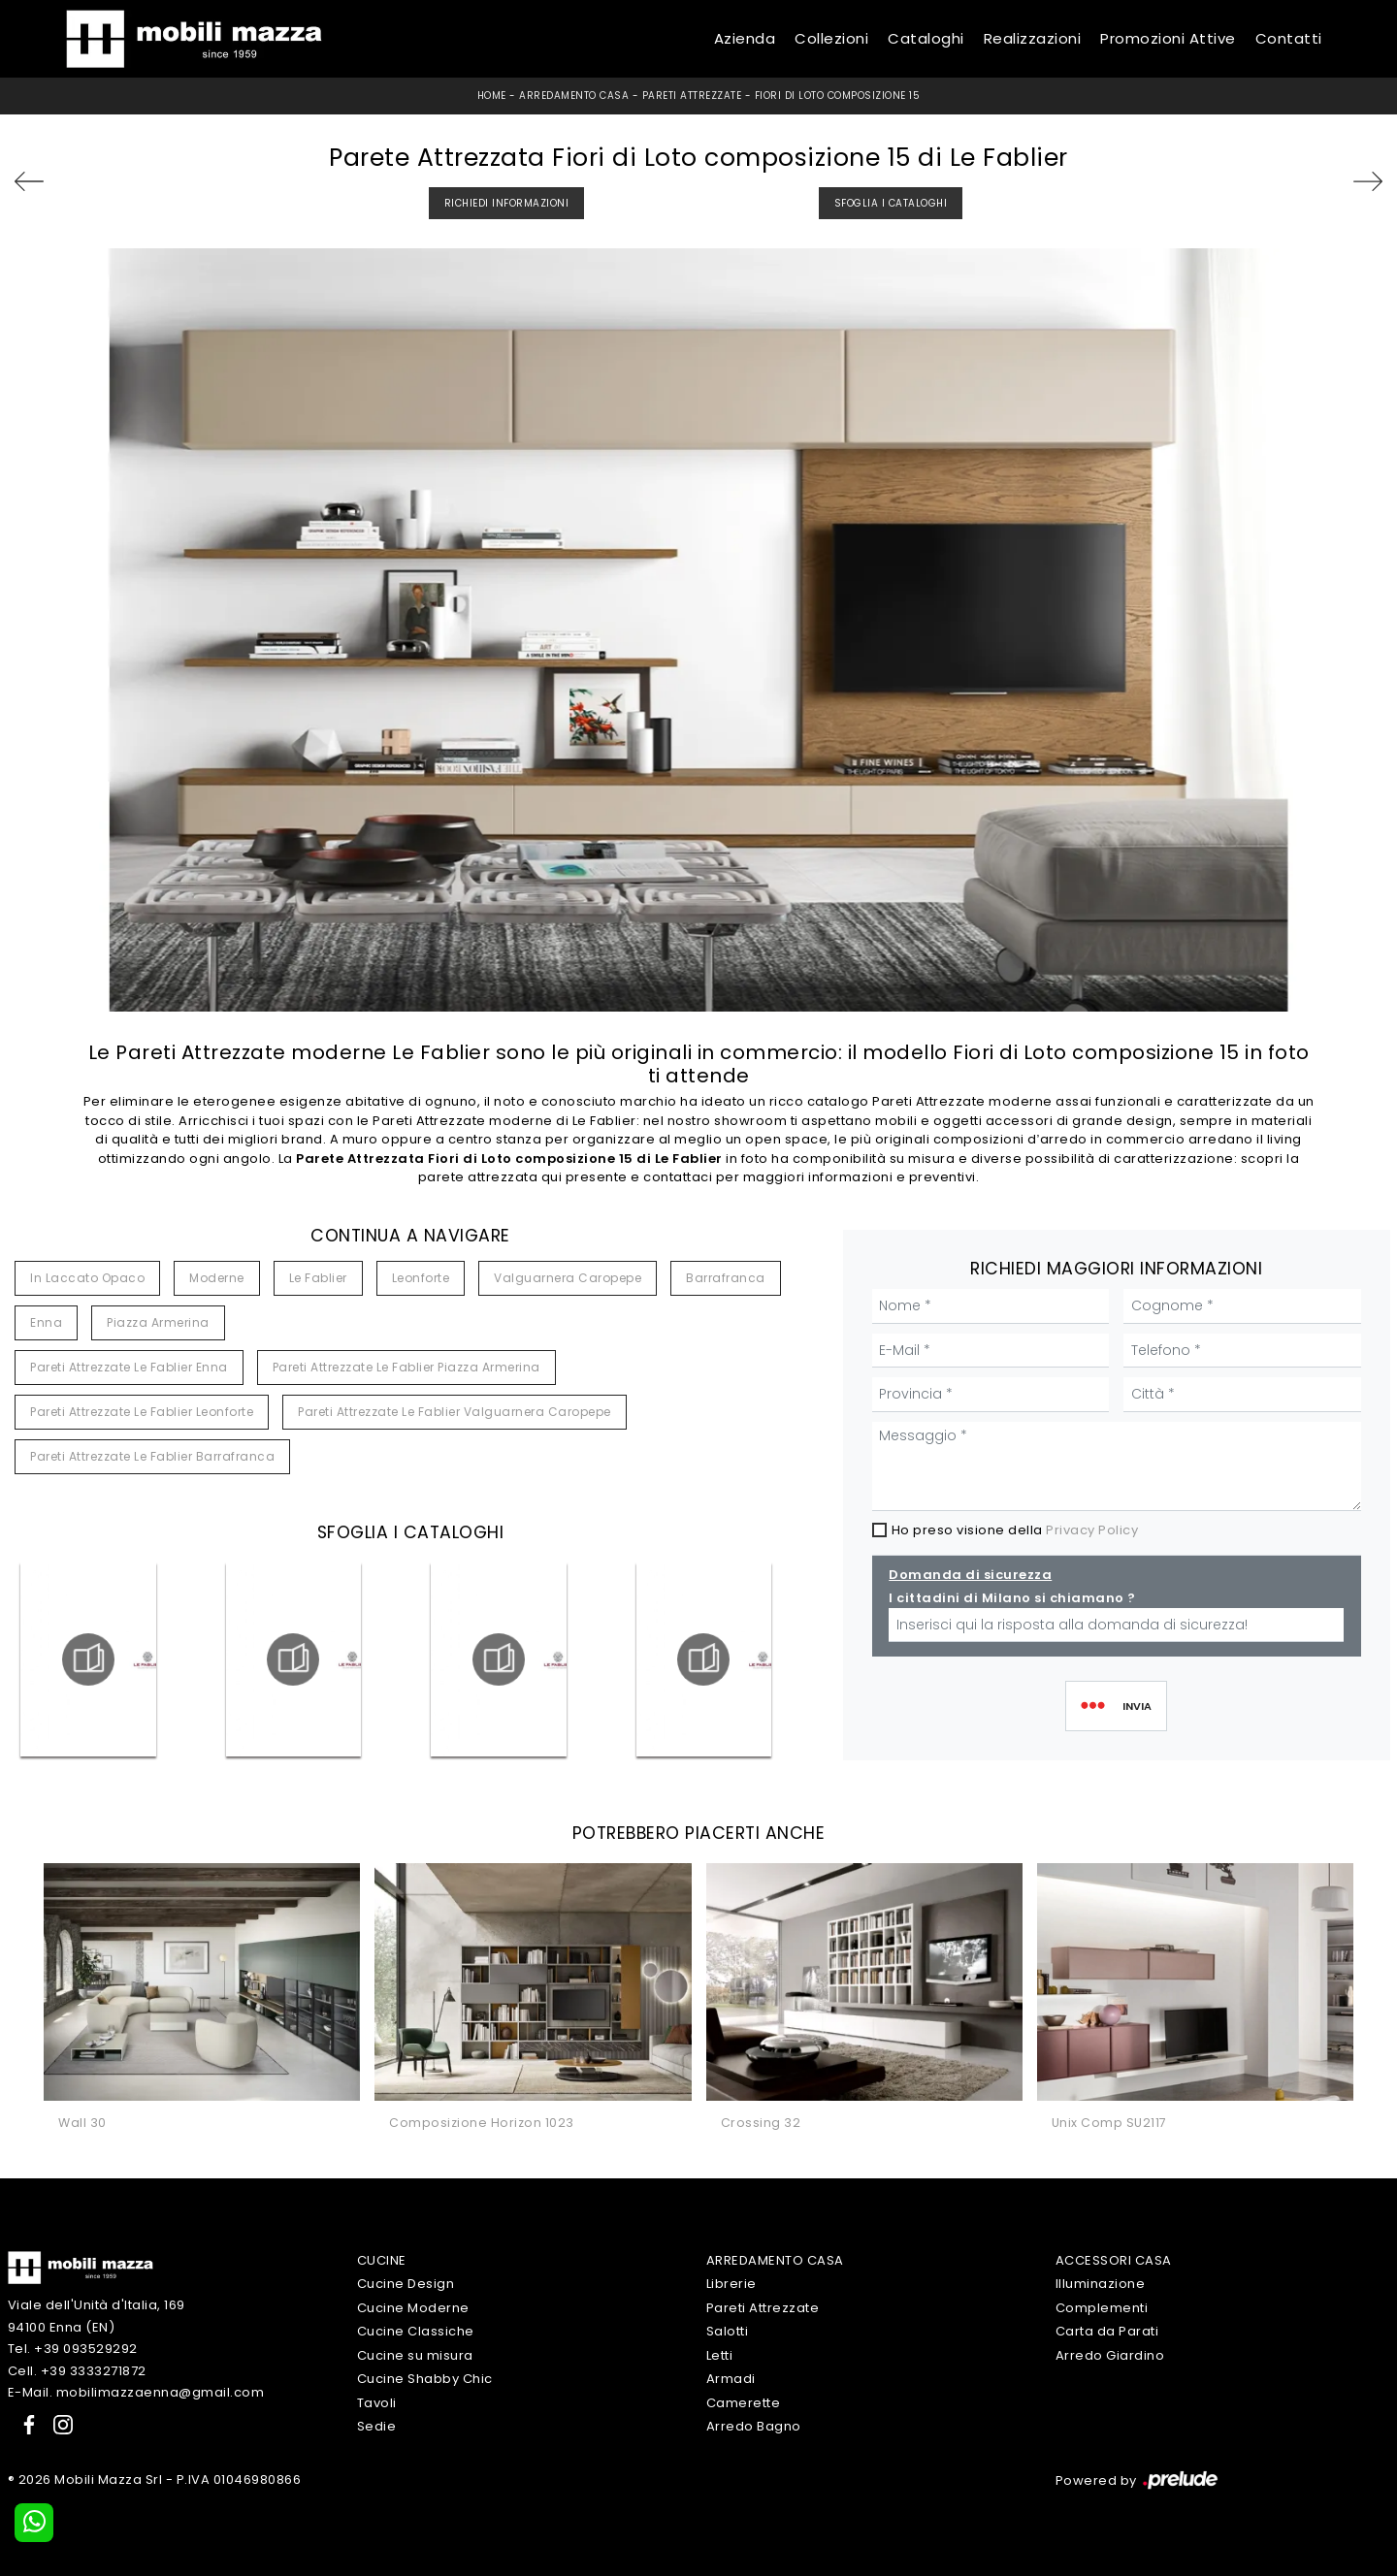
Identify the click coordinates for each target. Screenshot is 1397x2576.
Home (491, 95)
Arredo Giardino (1110, 2355)
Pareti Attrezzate (692, 95)
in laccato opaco (87, 1278)
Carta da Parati (1107, 2331)
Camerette (743, 2403)
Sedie (377, 2426)
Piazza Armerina (158, 1322)
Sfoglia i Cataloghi (891, 203)
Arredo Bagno (753, 2426)
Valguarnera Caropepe (567, 1278)
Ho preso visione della (1015, 1530)
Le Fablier (318, 1278)
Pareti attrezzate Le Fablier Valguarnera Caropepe (454, 1411)
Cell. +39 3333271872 (77, 2371)
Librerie (731, 2283)
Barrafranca (725, 1278)
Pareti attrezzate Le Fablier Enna (129, 1367)
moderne (216, 1278)
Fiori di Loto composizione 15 (838, 95)
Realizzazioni (1033, 38)
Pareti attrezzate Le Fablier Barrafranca (152, 1456)
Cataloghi (926, 38)
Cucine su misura (415, 2355)
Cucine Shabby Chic (425, 2378)
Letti (719, 2355)
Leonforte (421, 1278)
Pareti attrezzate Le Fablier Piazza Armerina (406, 1367)
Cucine (381, 2260)
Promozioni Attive (1168, 38)
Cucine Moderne (413, 2308)
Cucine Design (406, 2283)
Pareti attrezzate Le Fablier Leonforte (141, 1411)
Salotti (727, 2331)
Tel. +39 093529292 (73, 2348)
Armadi (731, 2378)
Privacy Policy (1092, 1530)
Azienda (745, 38)
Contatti (1288, 38)
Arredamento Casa (574, 95)
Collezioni (831, 38)
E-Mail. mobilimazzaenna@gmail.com (136, 2392)
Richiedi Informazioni (506, 203)
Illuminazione (1101, 2283)
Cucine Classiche (415, 2331)
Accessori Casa (1114, 2260)
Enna (46, 1322)
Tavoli (377, 2403)
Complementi (1102, 2308)
